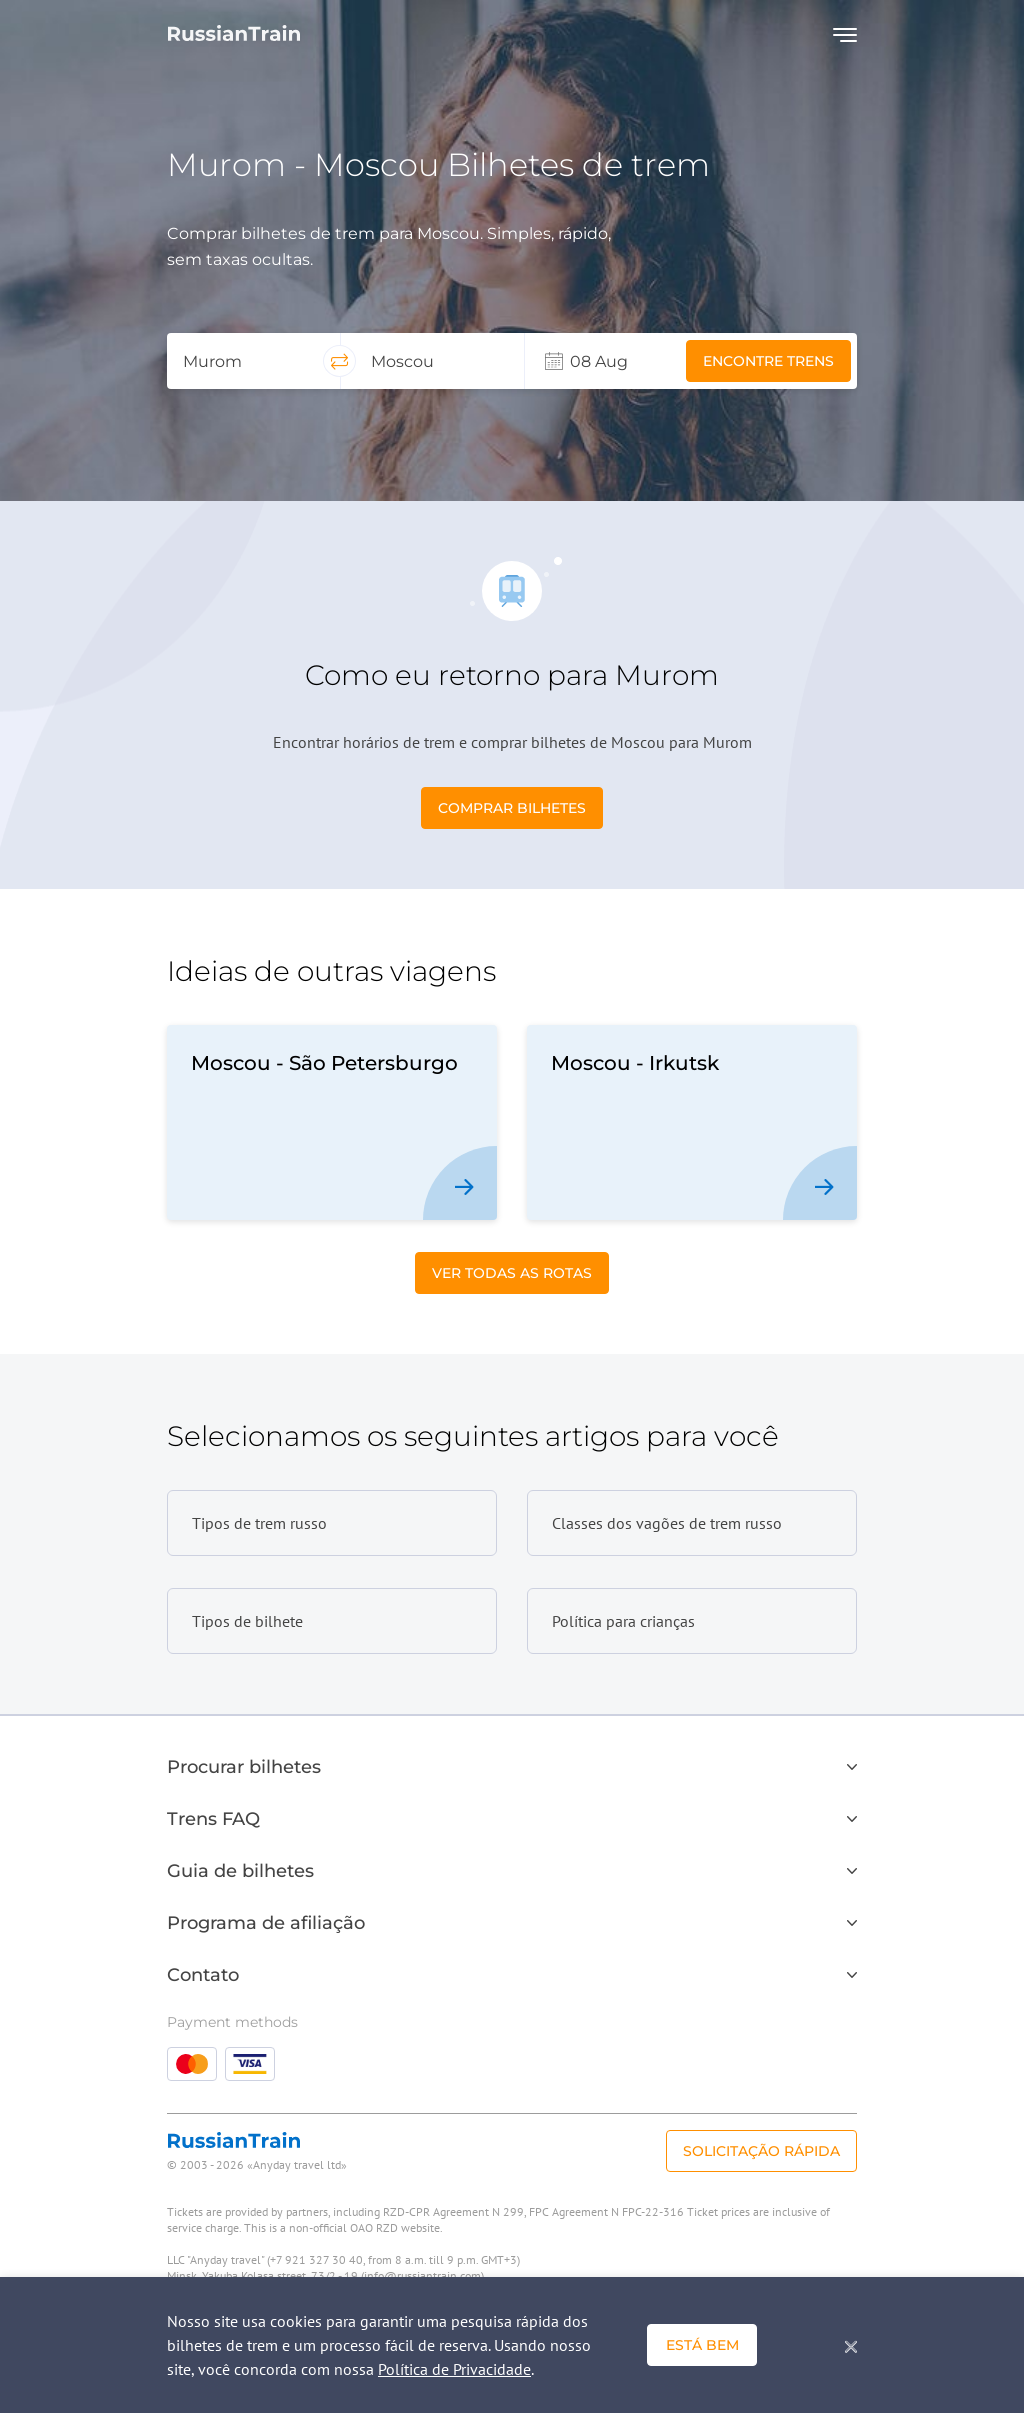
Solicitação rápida (761, 2151)
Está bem (702, 2345)
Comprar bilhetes (512, 808)
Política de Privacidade (454, 2369)
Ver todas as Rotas (512, 1273)
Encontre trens (768, 361)
